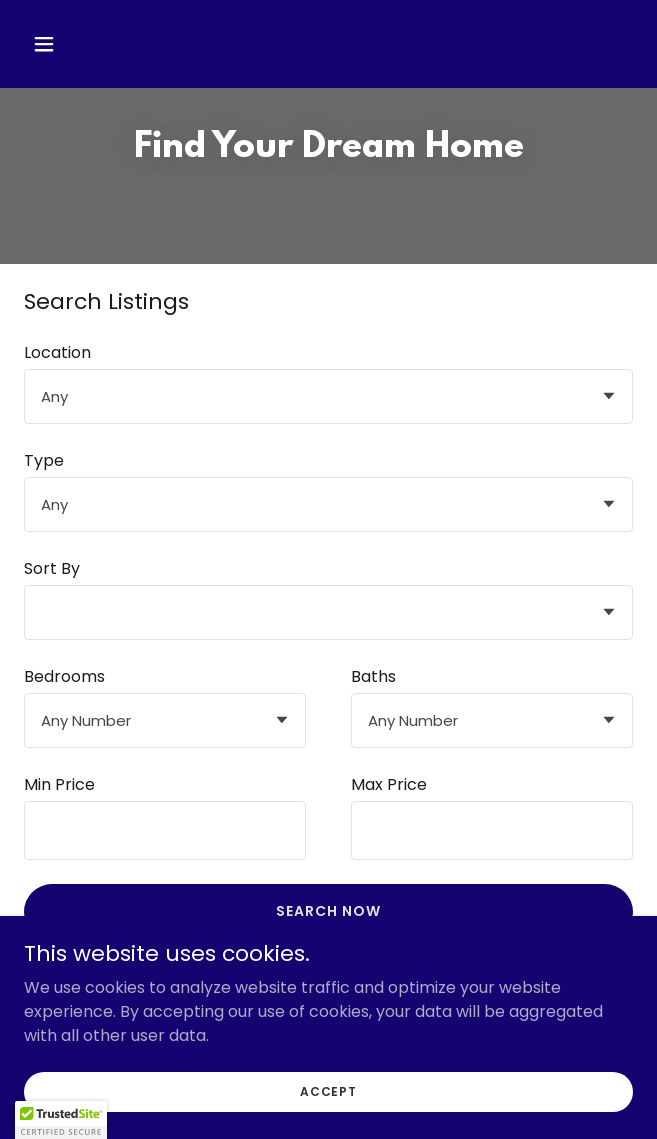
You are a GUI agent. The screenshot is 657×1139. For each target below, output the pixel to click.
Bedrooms (64, 676)
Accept (328, 1090)
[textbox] (165, 830)
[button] (94, 44)
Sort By (52, 568)
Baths (373, 676)
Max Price (389, 784)
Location (57, 352)
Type (44, 460)
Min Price (59, 784)
